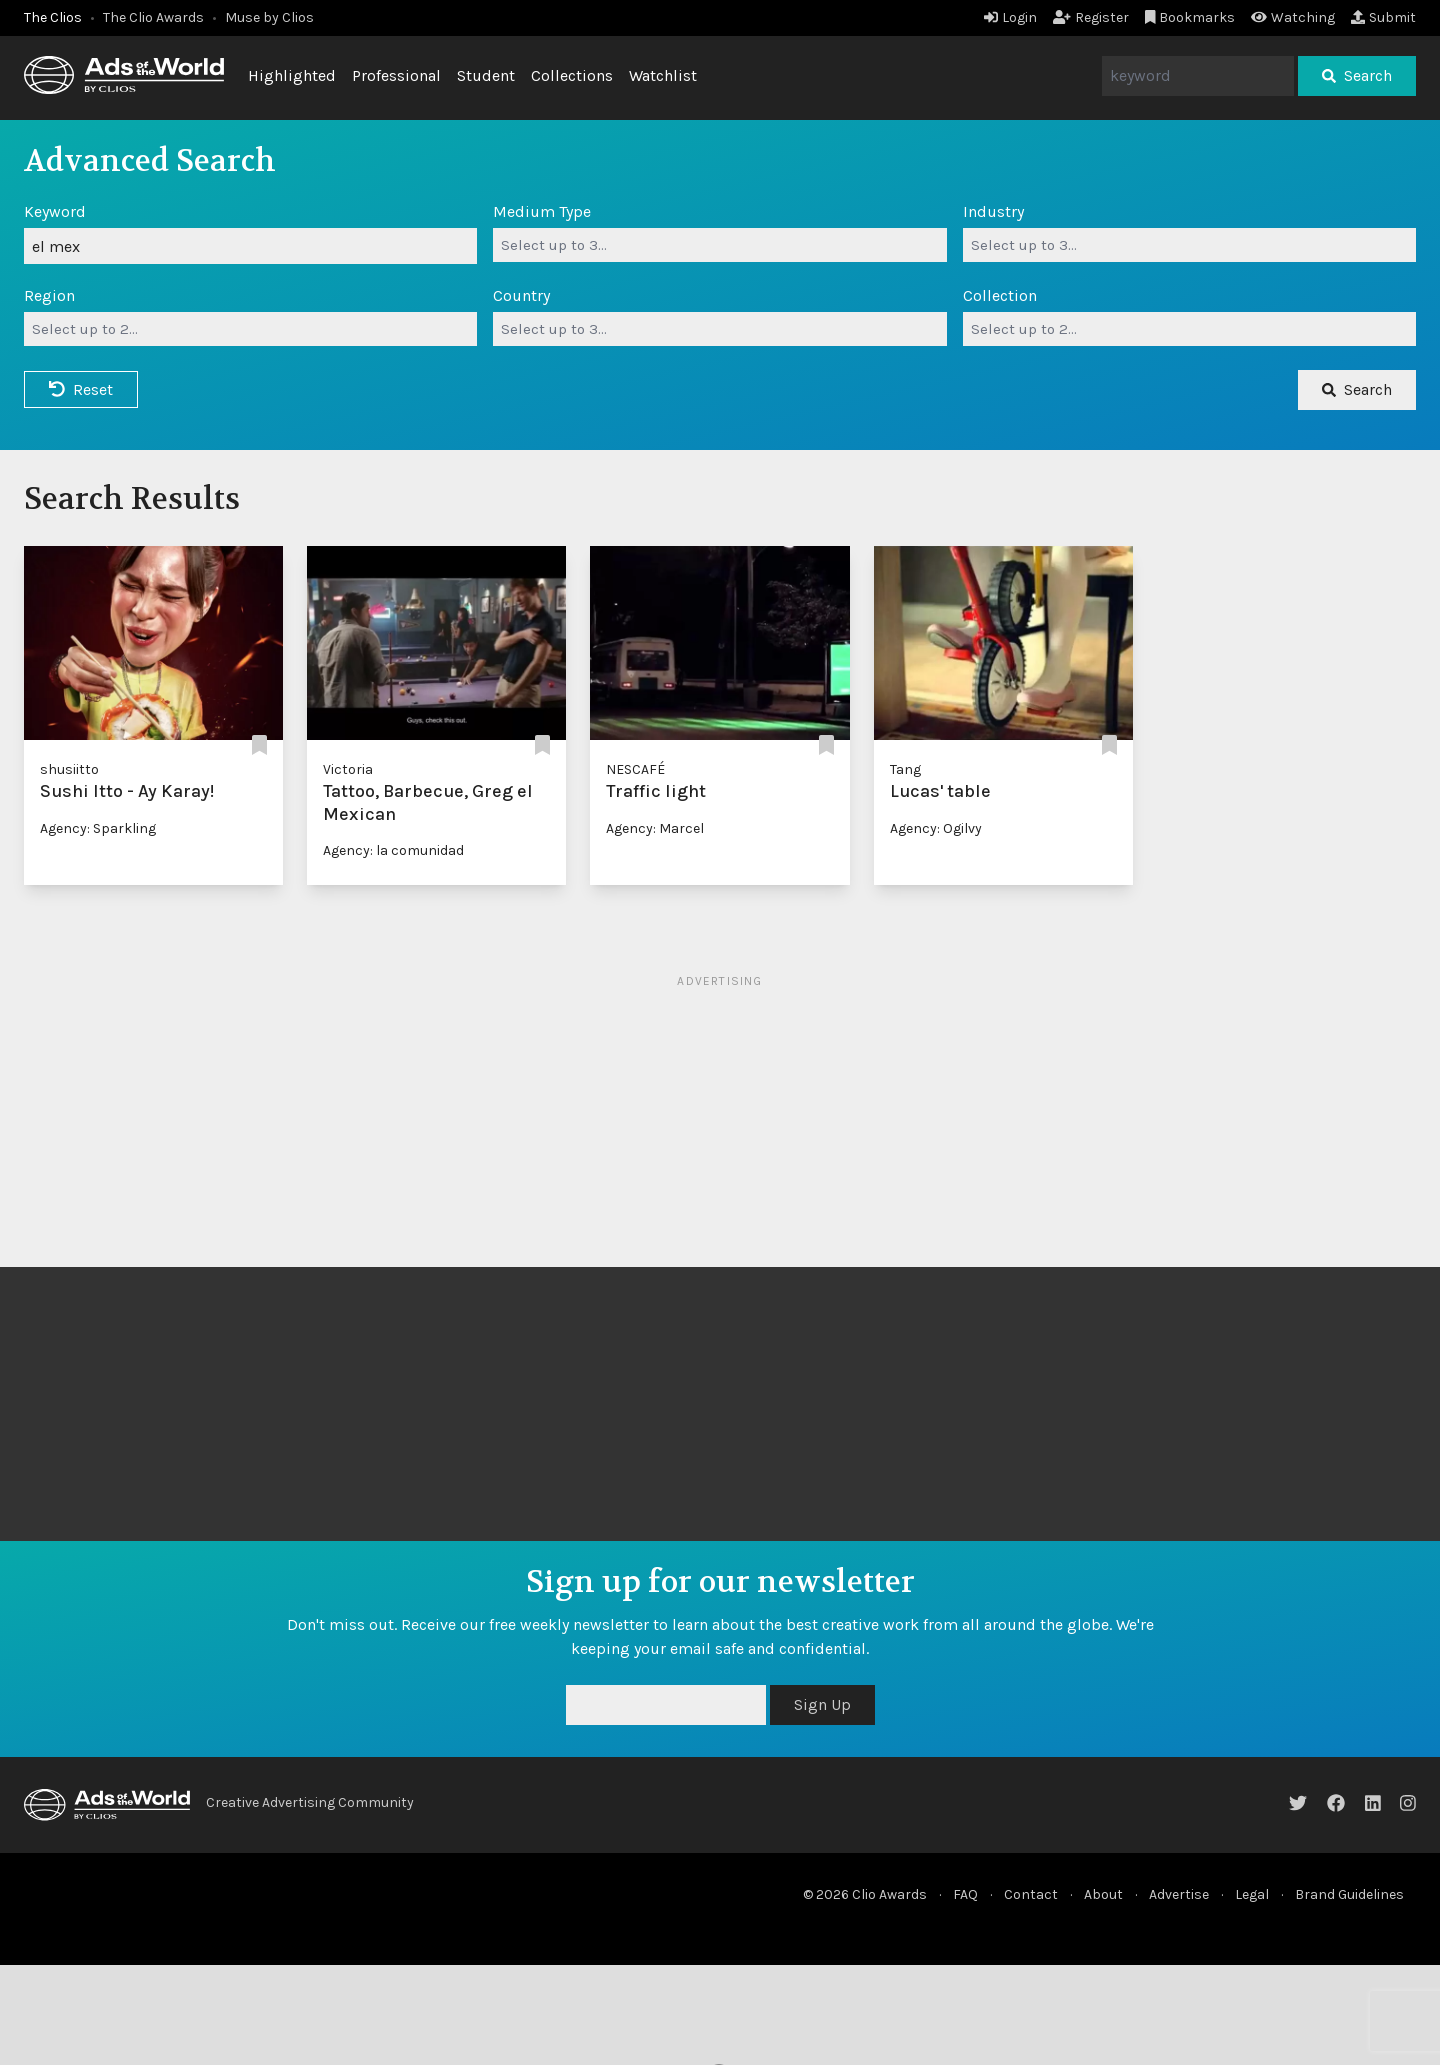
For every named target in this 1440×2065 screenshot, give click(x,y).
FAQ (965, 1894)
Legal (1252, 1894)
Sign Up (822, 1704)
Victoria (348, 769)
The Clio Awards (153, 17)
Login (1010, 17)
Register (1091, 17)
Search (1357, 75)
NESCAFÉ (635, 769)
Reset (81, 389)
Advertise (1179, 1894)
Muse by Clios (269, 17)
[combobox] (719, 245)
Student (486, 75)
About (1103, 1894)
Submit (1383, 17)
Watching (1293, 17)
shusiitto (69, 769)
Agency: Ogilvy (936, 828)
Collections (572, 75)
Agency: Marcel (655, 828)
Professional (396, 75)
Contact (1031, 1894)
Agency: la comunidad (393, 850)
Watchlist (663, 75)
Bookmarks (1190, 17)
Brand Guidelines (1349, 1894)
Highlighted (292, 75)
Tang (905, 769)
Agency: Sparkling (98, 828)
